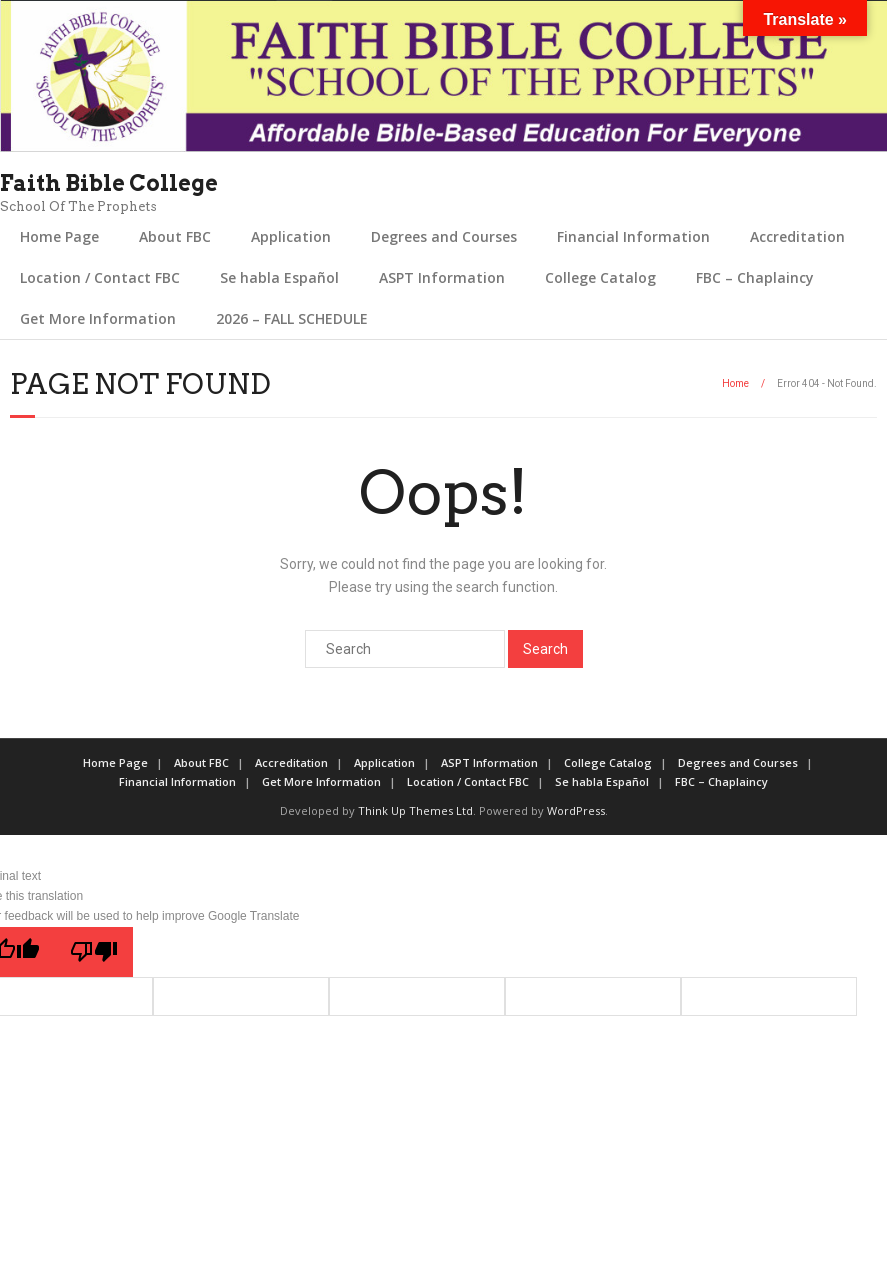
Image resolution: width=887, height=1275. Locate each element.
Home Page (59, 236)
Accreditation (797, 236)
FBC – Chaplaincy (755, 277)
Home (735, 383)
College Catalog (600, 277)
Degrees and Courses (444, 236)
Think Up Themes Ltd (415, 810)
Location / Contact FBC (100, 277)
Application (291, 236)
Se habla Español (279, 277)
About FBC (175, 236)
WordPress (576, 810)
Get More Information (98, 318)
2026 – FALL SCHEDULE (292, 318)
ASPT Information (442, 277)
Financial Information (633, 236)
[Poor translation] (94, 952)
